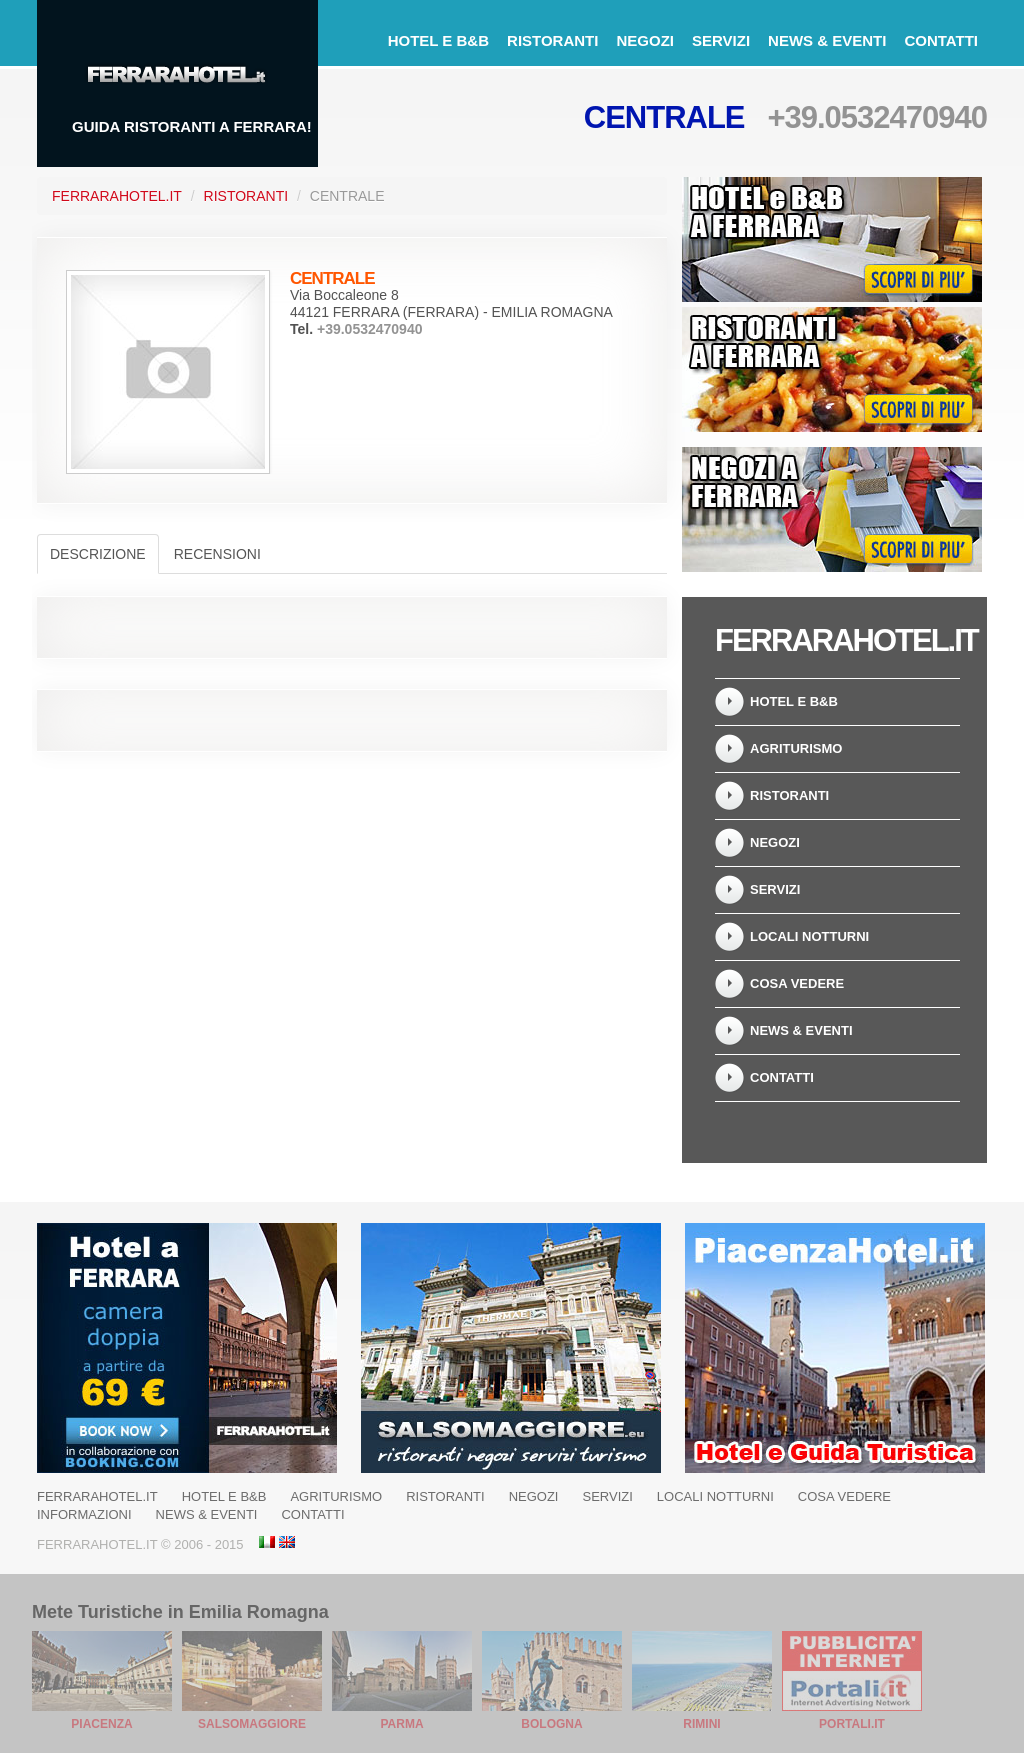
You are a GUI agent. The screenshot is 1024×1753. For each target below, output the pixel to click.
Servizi (721, 40)
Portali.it (852, 1724)
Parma (401, 1724)
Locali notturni (809, 936)
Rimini (701, 1724)
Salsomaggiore (252, 1724)
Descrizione (98, 554)
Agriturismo (796, 748)
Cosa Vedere (797, 983)
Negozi (645, 40)
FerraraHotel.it (117, 196)
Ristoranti (552, 40)
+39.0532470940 (877, 117)
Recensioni (217, 554)
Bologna (551, 1724)
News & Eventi (827, 40)
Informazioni (84, 1514)
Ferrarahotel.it (97, 1496)
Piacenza (101, 1724)
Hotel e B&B (438, 40)
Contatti (941, 40)
